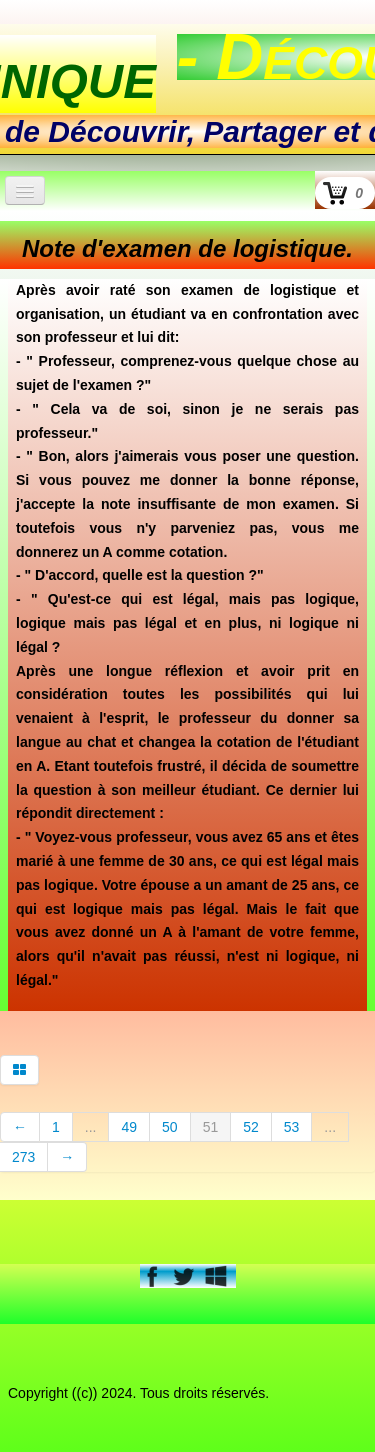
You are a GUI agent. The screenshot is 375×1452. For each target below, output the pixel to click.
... (91, 1127)
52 (251, 1127)
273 (23, 1157)
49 (129, 1127)
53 (292, 1127)
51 (211, 1127)
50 (170, 1127)
